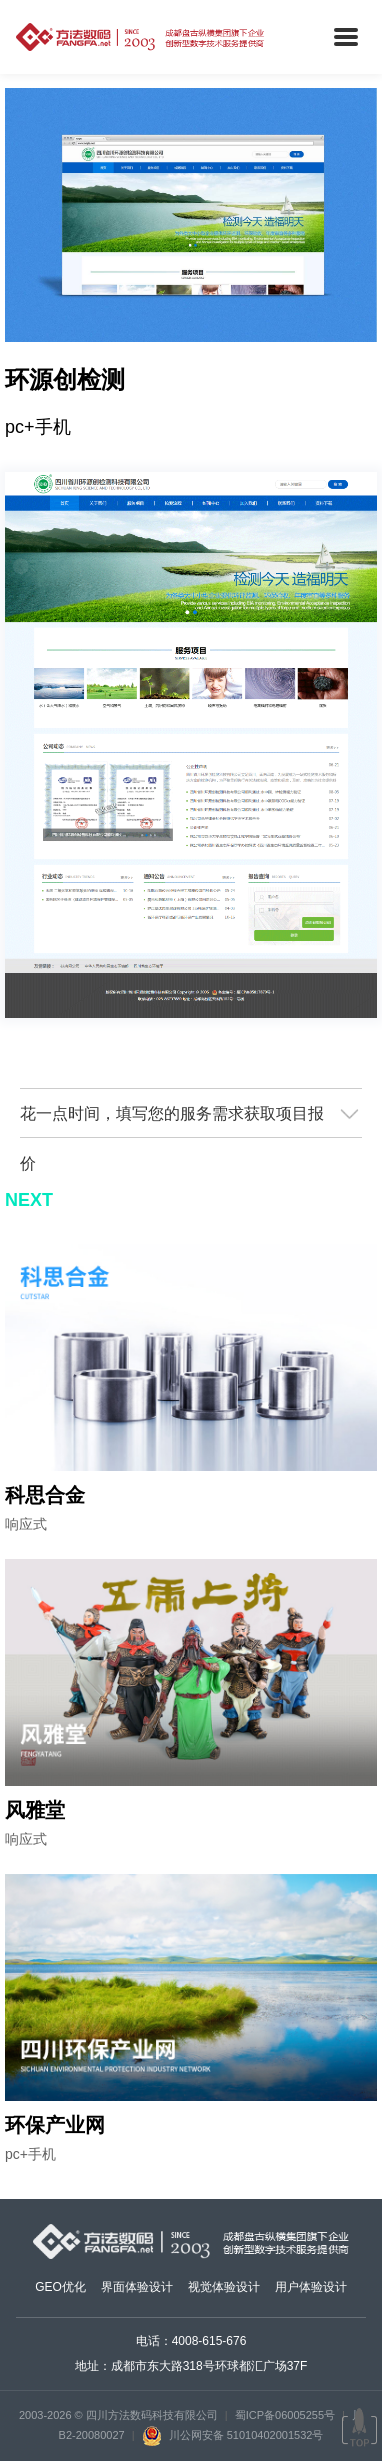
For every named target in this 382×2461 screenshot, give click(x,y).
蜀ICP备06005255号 (285, 2415)
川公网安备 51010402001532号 (233, 2435)
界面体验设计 (137, 2287)
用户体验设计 (311, 2287)
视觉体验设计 (224, 2287)
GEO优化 (60, 2287)
